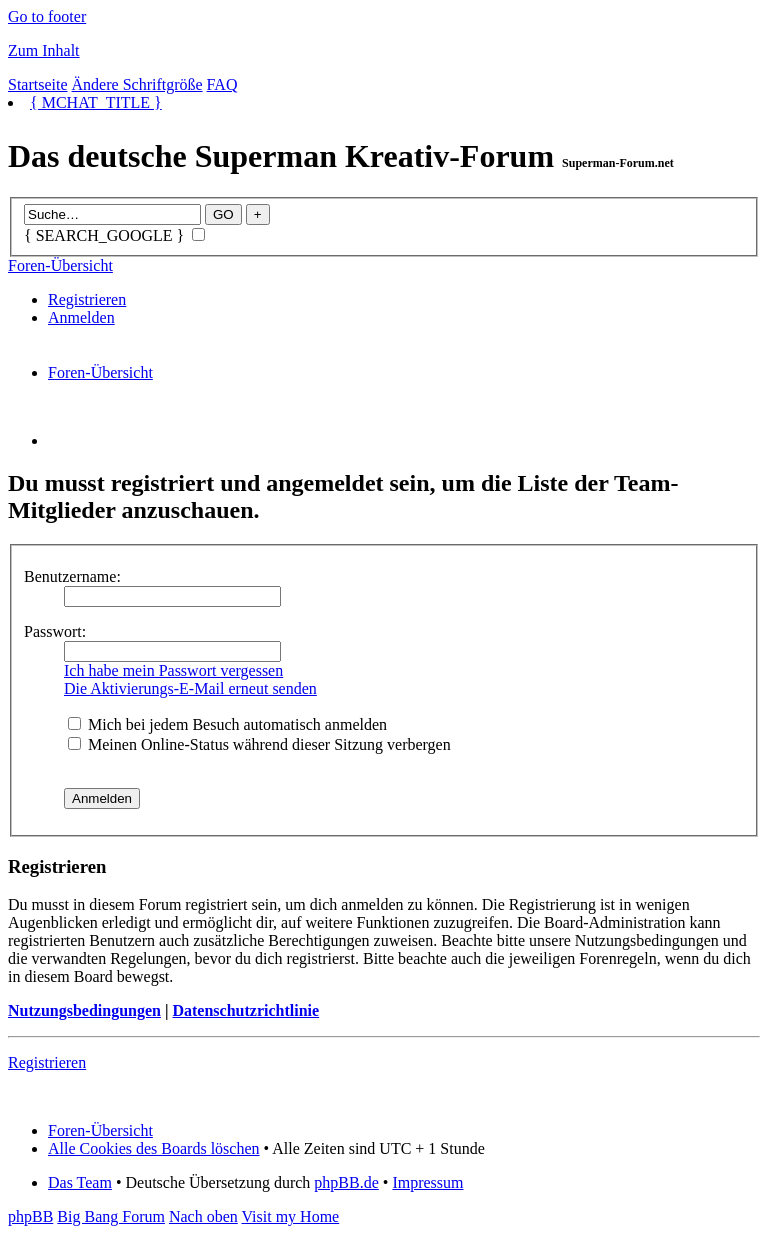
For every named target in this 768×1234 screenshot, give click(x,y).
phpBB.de (346, 1182)
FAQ (222, 84)
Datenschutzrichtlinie (245, 1010)
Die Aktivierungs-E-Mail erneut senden (190, 688)
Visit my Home (290, 1216)
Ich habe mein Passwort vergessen (173, 670)
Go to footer (47, 16)
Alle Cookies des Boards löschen (154, 1148)
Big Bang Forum (111, 1216)
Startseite (38, 84)
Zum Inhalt (44, 50)
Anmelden (81, 317)
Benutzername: (72, 576)
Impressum (427, 1182)
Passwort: (55, 631)
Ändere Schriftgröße (137, 84)
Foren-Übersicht (60, 265)
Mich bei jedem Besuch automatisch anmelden (227, 724)
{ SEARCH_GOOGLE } (114, 235)
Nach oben (203, 1216)
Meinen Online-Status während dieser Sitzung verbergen (259, 744)
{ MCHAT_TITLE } (96, 102)
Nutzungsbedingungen (84, 1010)
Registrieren (87, 299)
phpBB (30, 1216)
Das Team (80, 1182)
